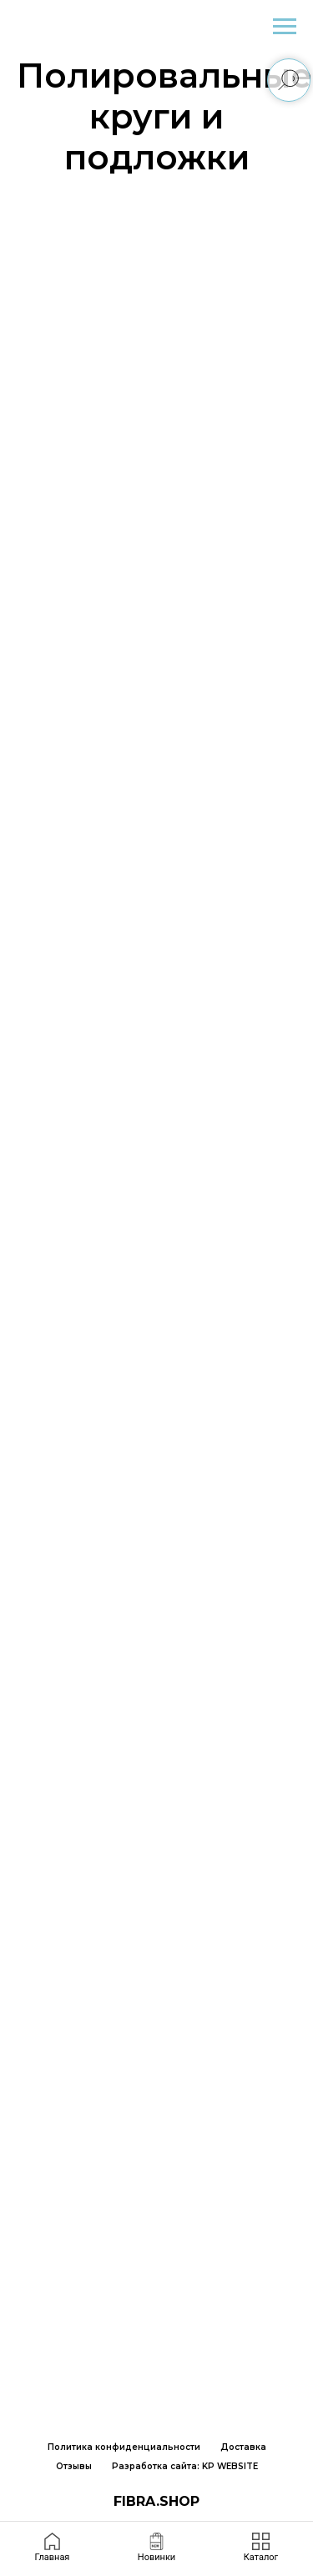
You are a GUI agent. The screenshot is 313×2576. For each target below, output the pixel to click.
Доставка (243, 2447)
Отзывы (74, 2466)
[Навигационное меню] (284, 26)
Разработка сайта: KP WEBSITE (185, 2466)
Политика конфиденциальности (124, 2447)
